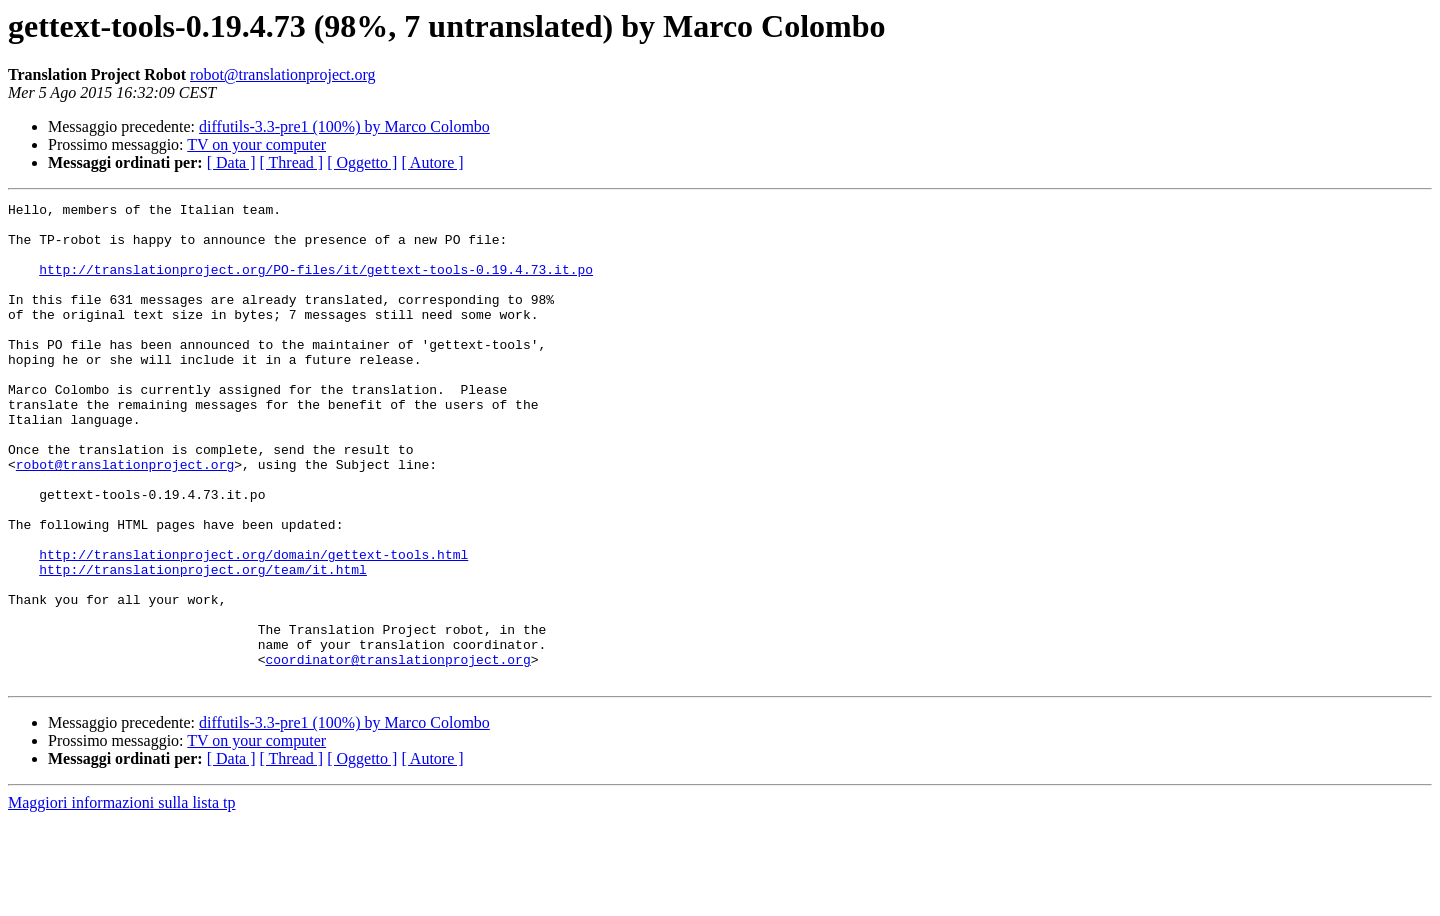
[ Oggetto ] (362, 162)
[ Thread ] (292, 162)
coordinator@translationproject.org (397, 752)
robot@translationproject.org (283, 74)
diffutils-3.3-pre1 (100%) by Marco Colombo (344, 126)
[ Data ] (231, 162)
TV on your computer (256, 144)
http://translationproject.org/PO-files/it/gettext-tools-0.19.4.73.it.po (316, 284)
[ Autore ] (432, 162)
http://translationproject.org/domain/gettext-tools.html (253, 626)
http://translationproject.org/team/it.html (203, 644)
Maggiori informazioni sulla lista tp (122, 898)
